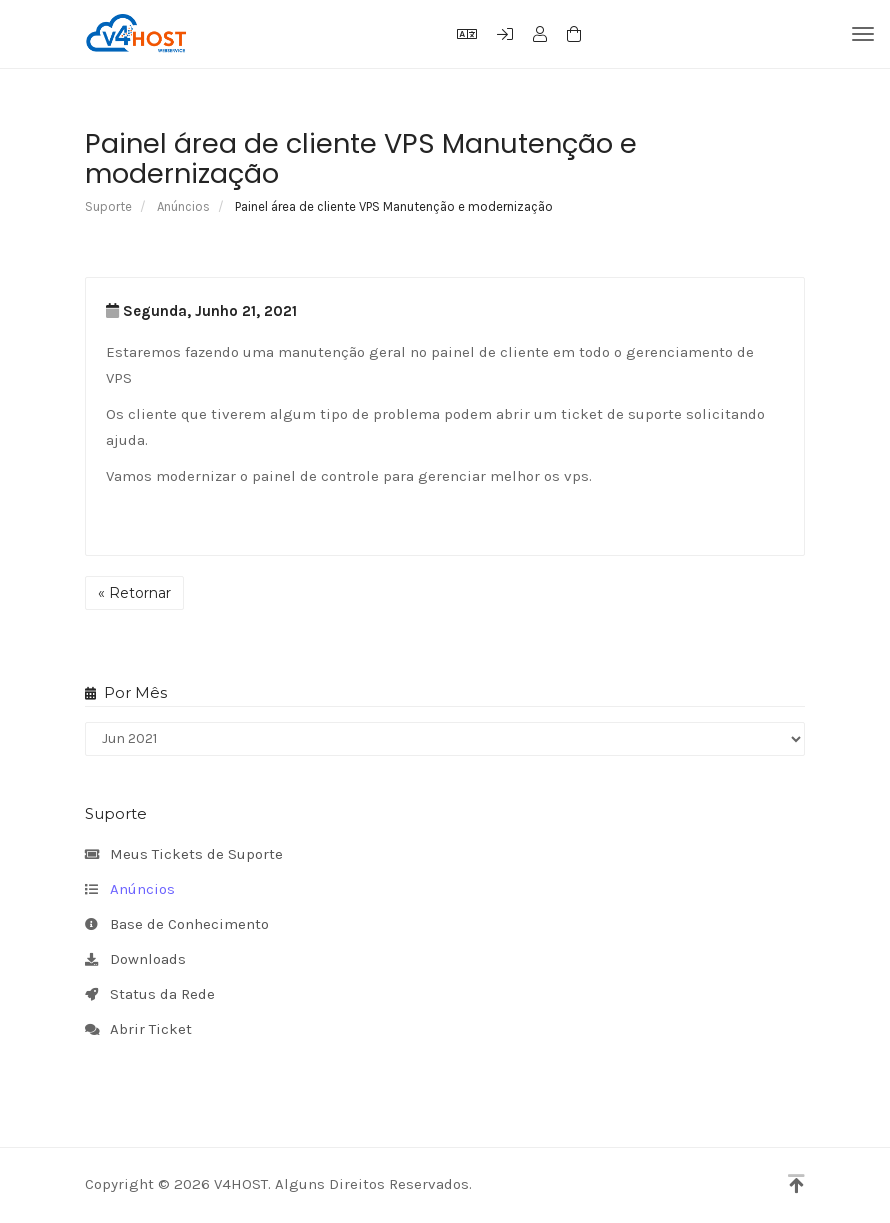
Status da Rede (150, 995)
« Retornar (134, 593)
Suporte (108, 206)
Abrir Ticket (138, 1030)
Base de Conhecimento (177, 925)
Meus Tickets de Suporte (184, 855)
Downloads (135, 960)
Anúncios (183, 206)
